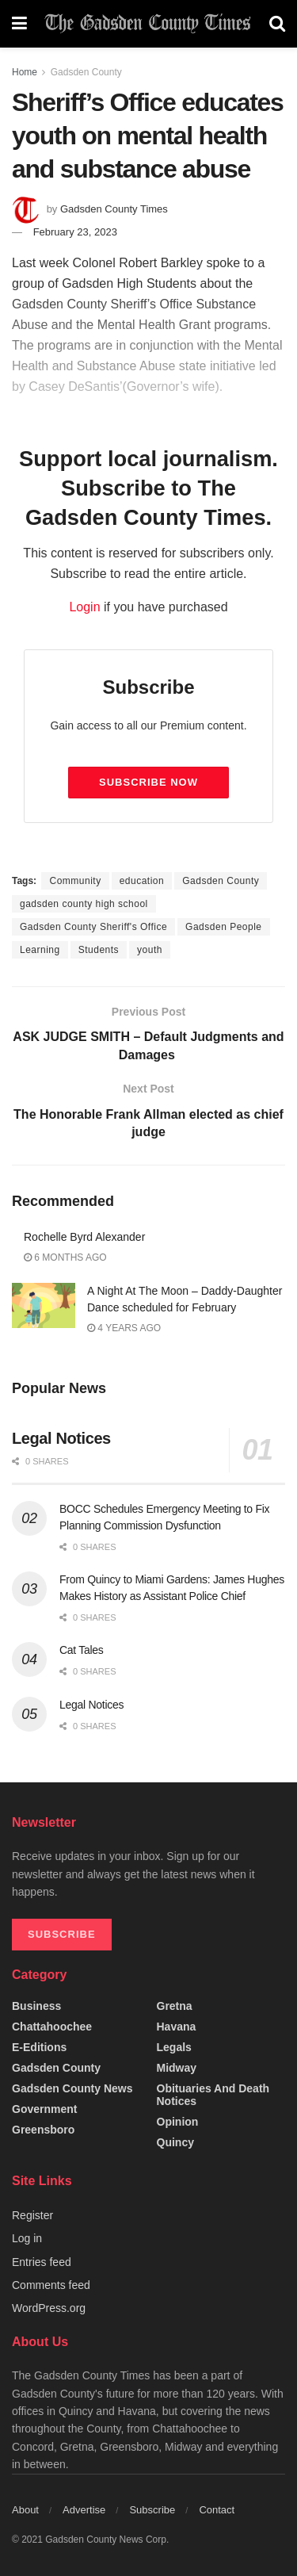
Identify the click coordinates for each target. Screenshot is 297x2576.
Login (84, 607)
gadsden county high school (84, 903)
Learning (40, 949)
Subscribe (152, 2510)
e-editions (39, 2047)
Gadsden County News (72, 2088)
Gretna (174, 2006)
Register (32, 2215)
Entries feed (41, 2262)
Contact (216, 2510)
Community (75, 880)
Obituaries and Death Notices (213, 2094)
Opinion (178, 2121)
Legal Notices (61, 1438)
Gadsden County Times (114, 209)
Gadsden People (223, 926)
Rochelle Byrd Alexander (84, 1237)
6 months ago (65, 1257)
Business (36, 2006)
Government (44, 2109)
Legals (174, 2047)
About (25, 2510)
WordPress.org (49, 2308)
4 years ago (124, 1328)
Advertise (84, 2510)
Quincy (175, 2142)
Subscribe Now (148, 782)
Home (24, 72)
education (142, 880)
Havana (176, 2026)
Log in (27, 2238)
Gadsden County (86, 72)
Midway (177, 2067)
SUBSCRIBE (62, 1934)
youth (149, 949)
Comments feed (51, 2285)
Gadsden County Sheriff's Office (93, 926)
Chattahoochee (52, 2026)
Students (98, 949)
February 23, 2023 (75, 232)
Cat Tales (81, 1650)
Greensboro (43, 2129)
